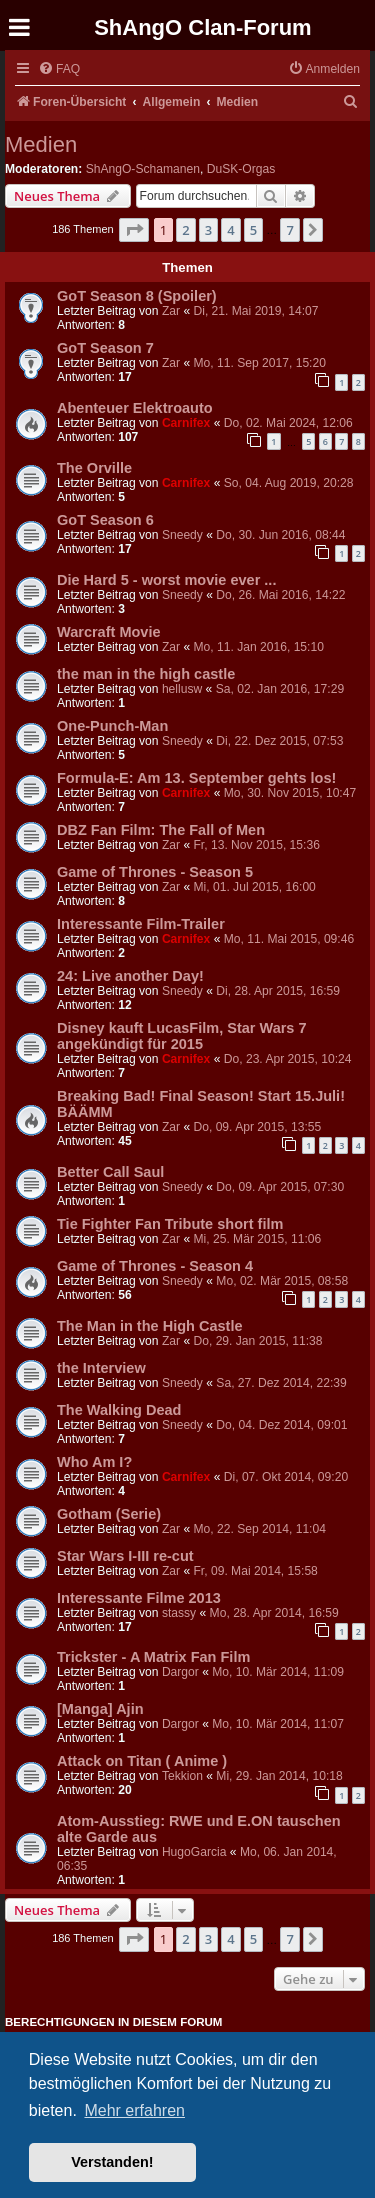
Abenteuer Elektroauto (135, 408)
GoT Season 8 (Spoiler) (137, 296)
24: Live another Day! (130, 976)
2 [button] (185, 230)
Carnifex (186, 423)
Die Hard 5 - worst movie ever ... (166, 580)
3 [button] (208, 230)
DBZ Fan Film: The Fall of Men (161, 830)
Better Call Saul (110, 1172)
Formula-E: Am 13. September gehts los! (196, 778)
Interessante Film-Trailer (141, 924)
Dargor (180, 1672)
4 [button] (230, 230)
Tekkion (182, 1776)
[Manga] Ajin (100, 1709)
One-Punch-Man (112, 726)
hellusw (182, 689)
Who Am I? (94, 1462)
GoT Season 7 (105, 348)
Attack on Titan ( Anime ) (142, 1761)
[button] (134, 230)
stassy (179, 1613)
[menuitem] (59, 69)
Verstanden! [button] (112, 2162)
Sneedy (182, 535)
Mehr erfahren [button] (134, 2110)
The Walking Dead (119, 1410)
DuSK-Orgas (241, 169)
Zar (171, 311)
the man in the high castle (146, 674)
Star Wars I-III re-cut (125, 1556)
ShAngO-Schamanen (143, 169)
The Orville (94, 468)
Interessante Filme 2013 (139, 1598)
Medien (41, 144)
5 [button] (253, 230)
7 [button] (289, 230)
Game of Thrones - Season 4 (155, 1266)
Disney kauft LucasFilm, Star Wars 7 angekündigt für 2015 (182, 1036)
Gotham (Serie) (109, 1514)
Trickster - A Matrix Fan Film (153, 1657)
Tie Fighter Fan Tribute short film (170, 1224)
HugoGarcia (194, 1852)
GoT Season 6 (105, 520)
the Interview (101, 1368)
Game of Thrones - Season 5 (155, 872)
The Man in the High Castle (150, 1326)
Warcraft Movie (109, 632)
